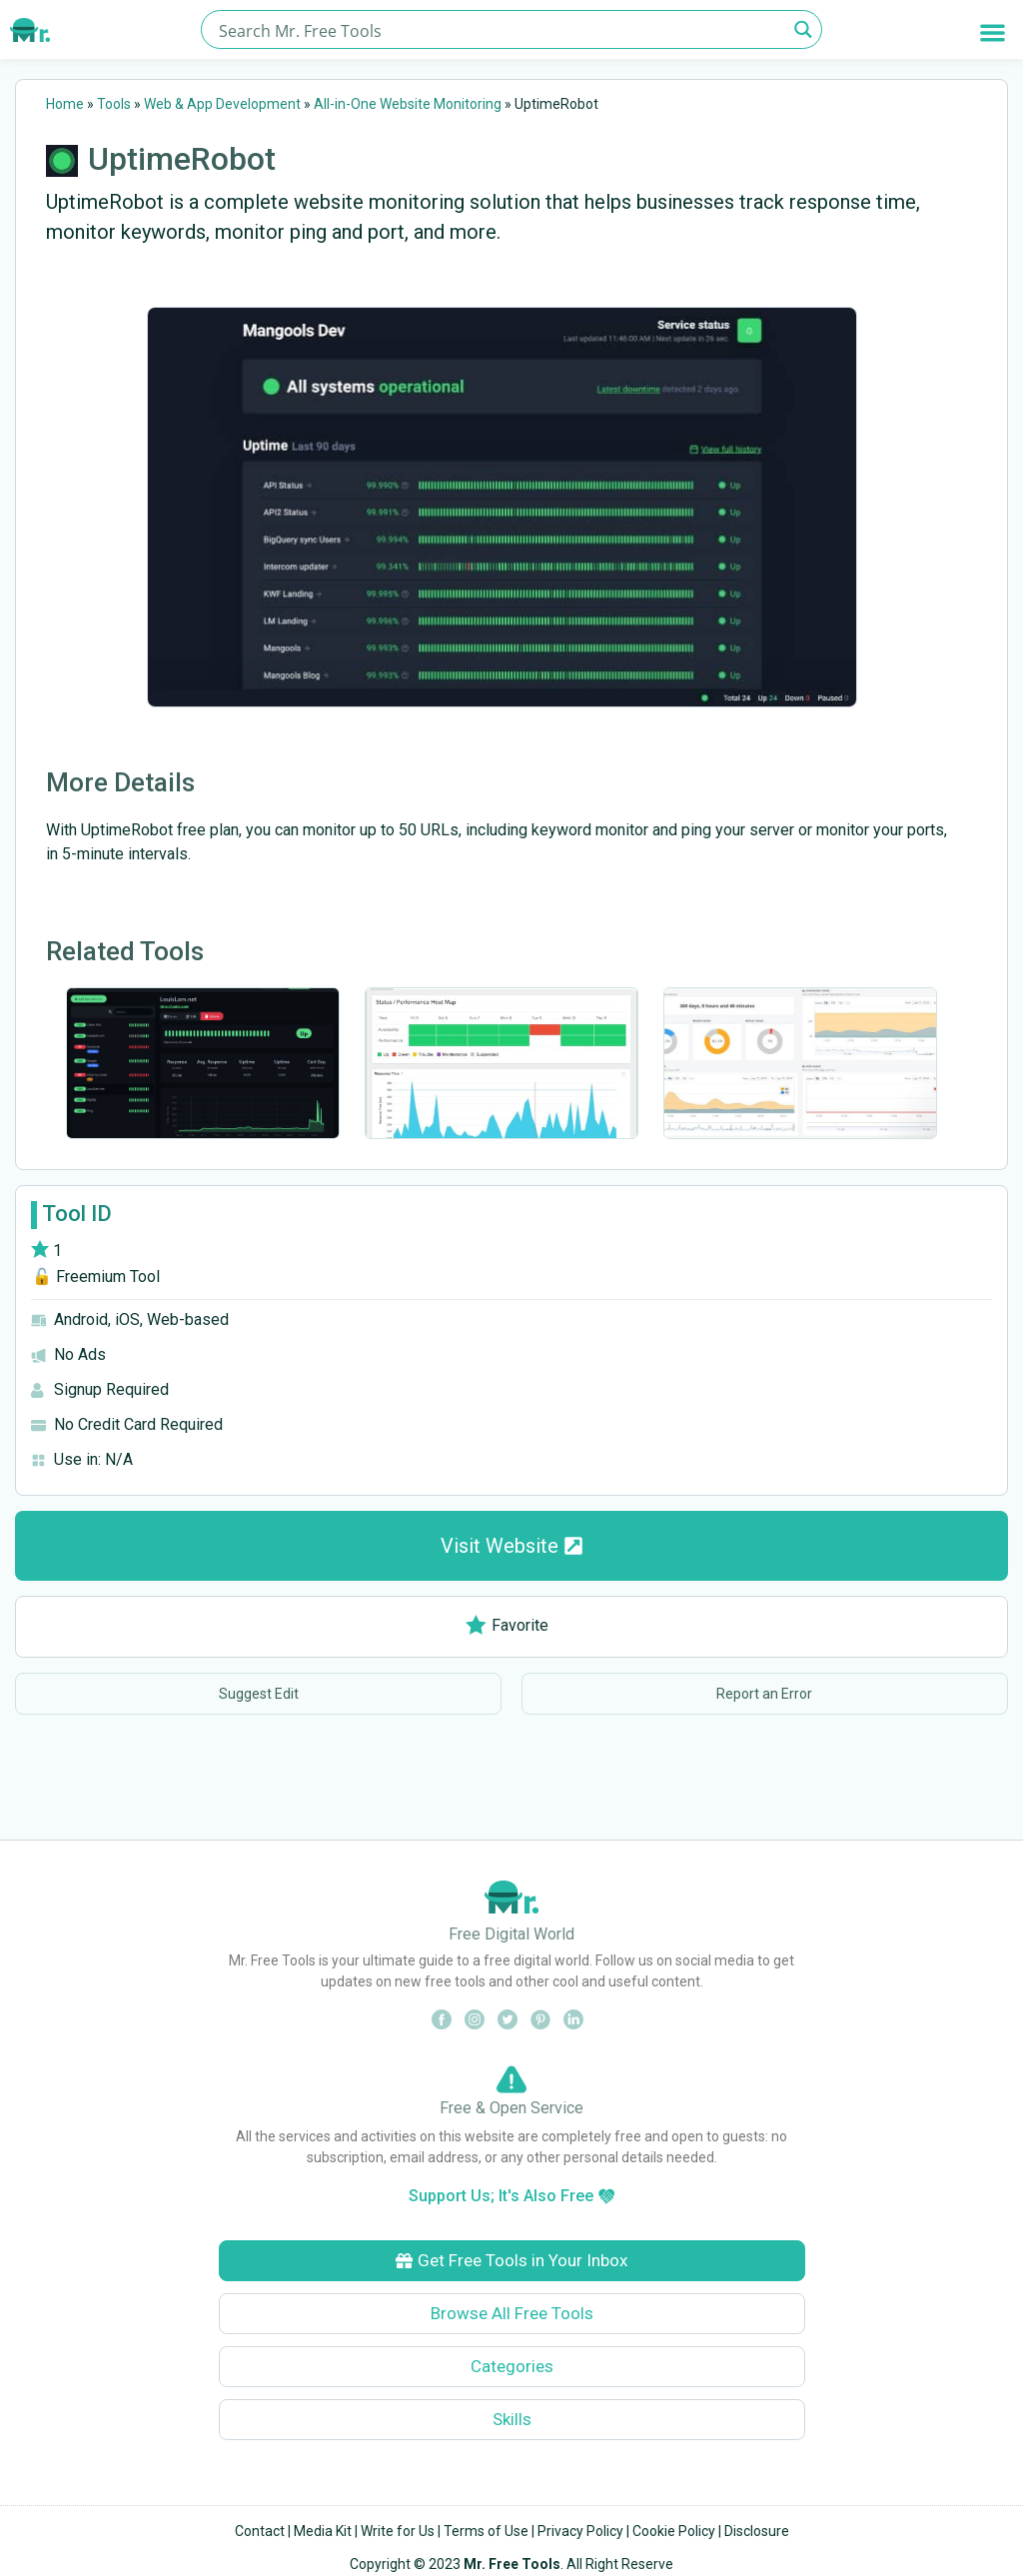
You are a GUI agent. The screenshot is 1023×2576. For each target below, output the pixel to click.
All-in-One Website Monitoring (408, 104)
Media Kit (323, 2531)
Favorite (507, 1625)
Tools (114, 104)
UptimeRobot (182, 159)
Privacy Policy (580, 2531)
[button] (992, 32)
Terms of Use (486, 2531)
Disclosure (756, 2531)
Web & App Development (222, 104)
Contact (260, 2531)
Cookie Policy (673, 2531)
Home (65, 104)
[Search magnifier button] (802, 29)
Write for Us (398, 2531)
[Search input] (500, 29)
